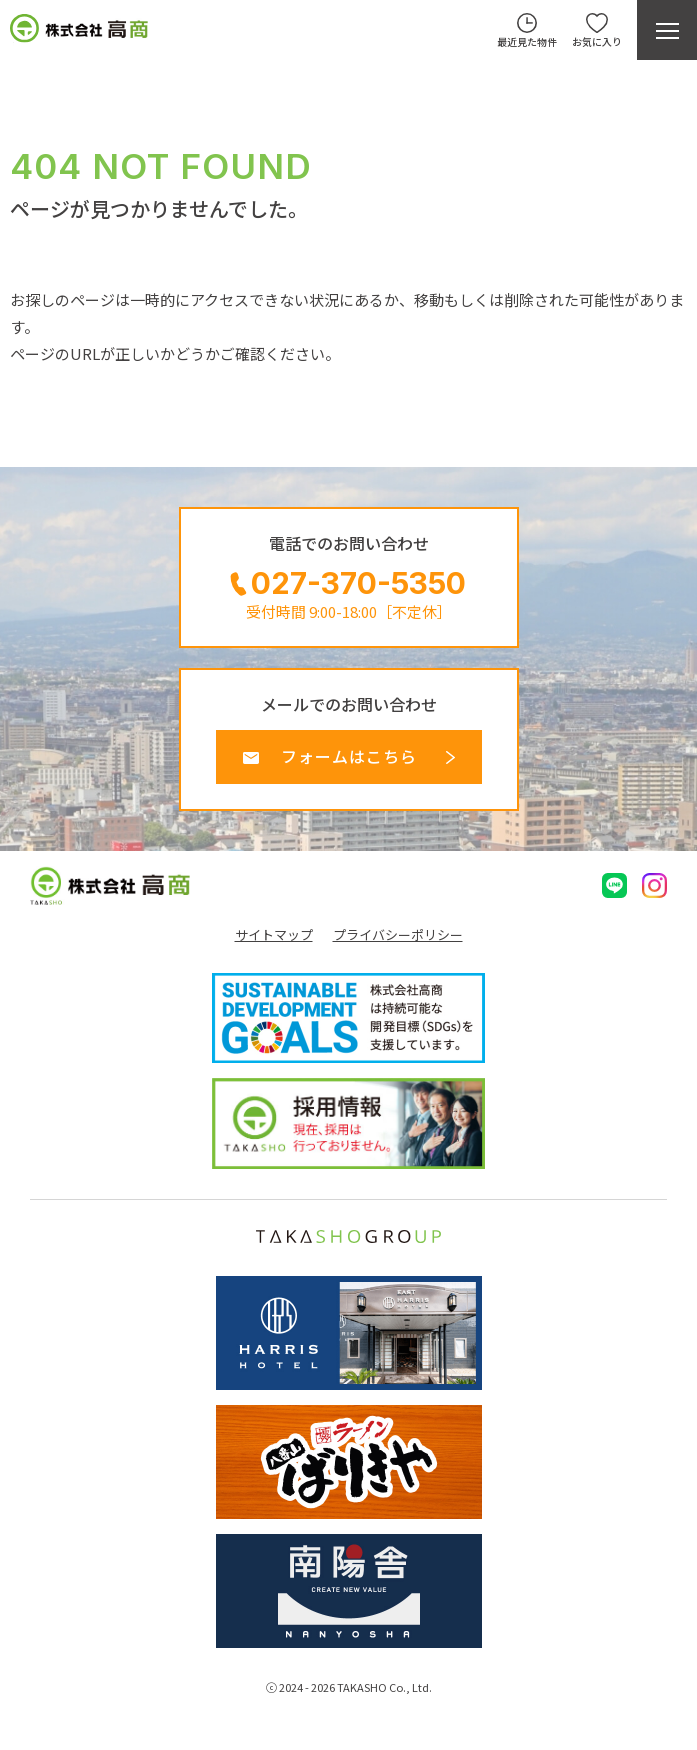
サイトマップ (274, 935)
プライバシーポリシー (398, 935)
